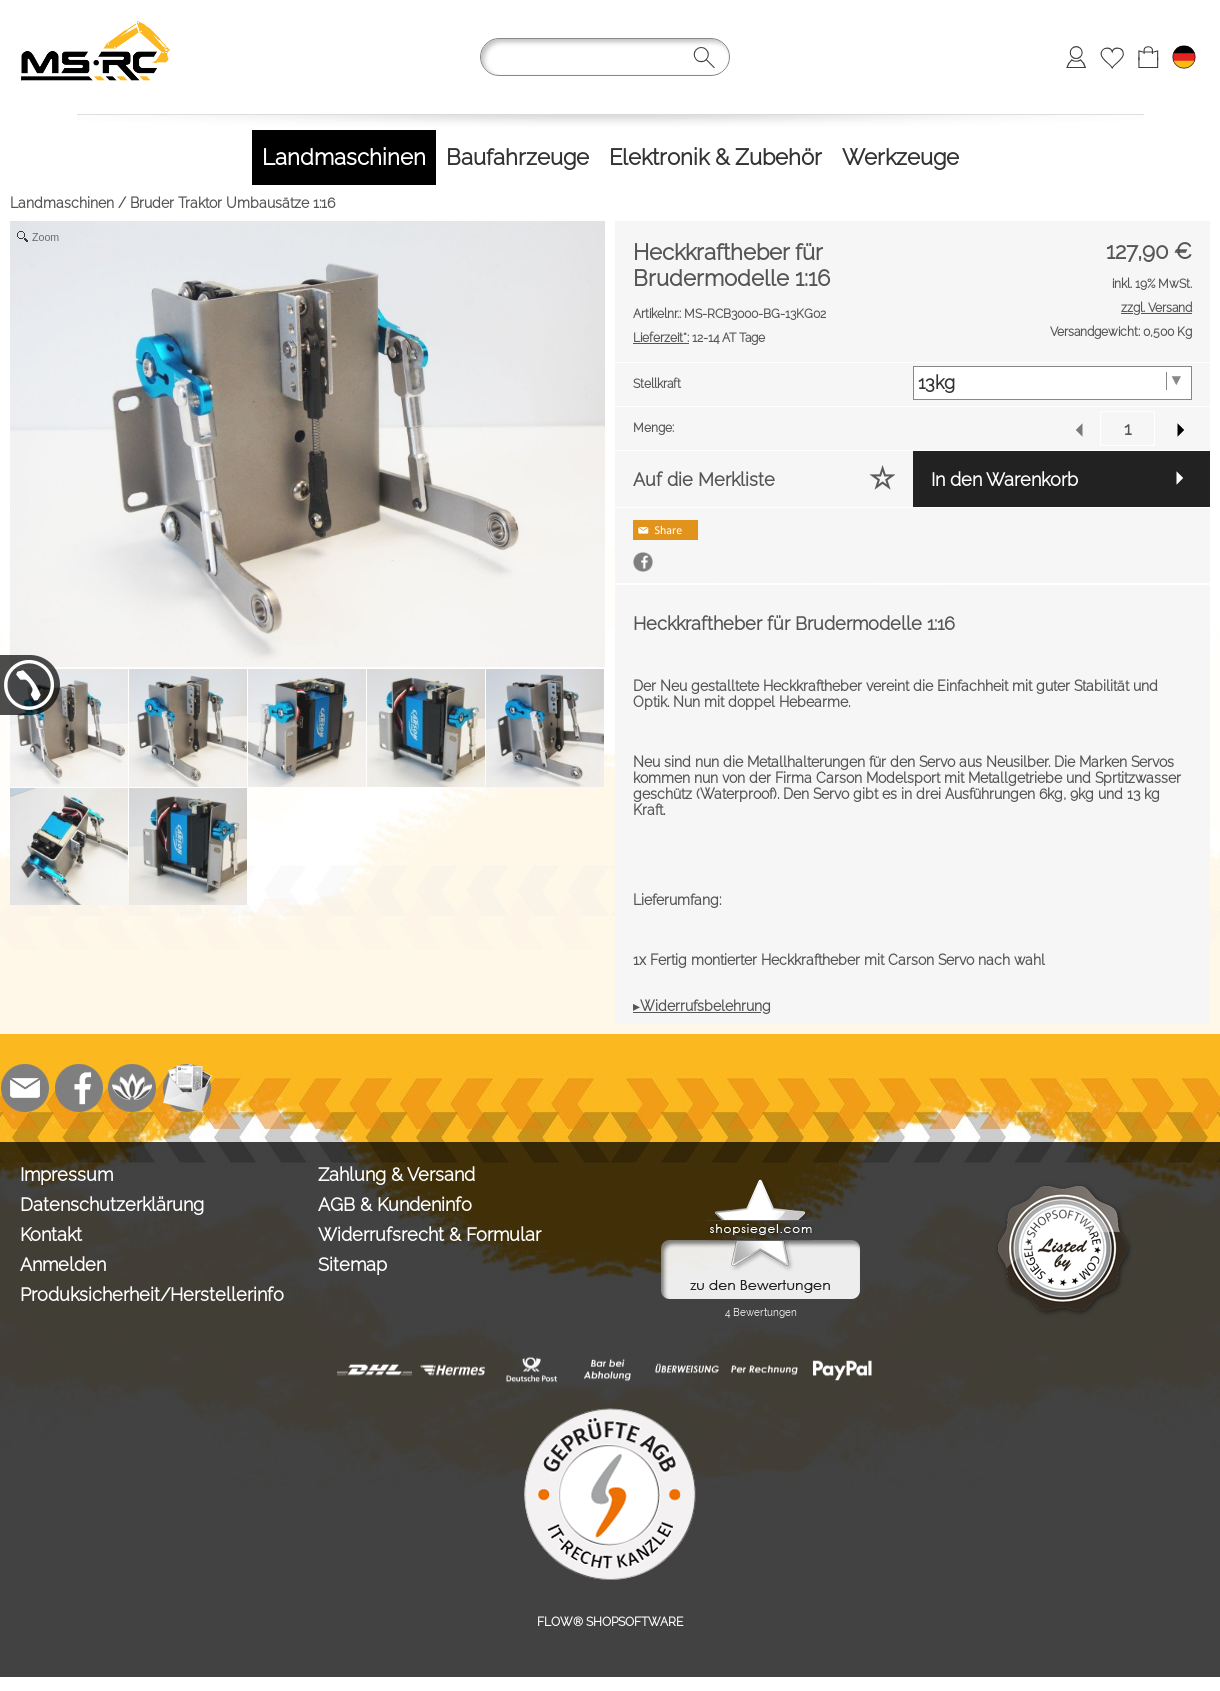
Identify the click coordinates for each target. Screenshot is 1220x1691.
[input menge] (1127, 428)
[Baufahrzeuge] (517, 157)
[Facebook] (79, 1088)
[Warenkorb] (1148, 57)
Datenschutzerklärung (112, 1204)
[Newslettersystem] (187, 1088)
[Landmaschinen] (344, 157)
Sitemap (352, 1264)
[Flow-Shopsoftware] (133, 1088)
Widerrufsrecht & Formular (429, 1234)
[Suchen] (605, 57)
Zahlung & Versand (396, 1174)
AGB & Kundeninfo (395, 1204)
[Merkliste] (1112, 57)
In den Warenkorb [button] (1004, 479)
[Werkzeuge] (900, 157)
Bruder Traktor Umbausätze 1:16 (232, 203)
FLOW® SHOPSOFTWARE (610, 1622)
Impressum (66, 1174)
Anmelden (63, 1264)
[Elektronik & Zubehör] (715, 157)
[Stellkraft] (1053, 383)
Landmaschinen (62, 203)
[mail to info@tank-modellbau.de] (25, 1088)
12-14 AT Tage (699, 338)
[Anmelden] (1076, 57)
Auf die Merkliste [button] (704, 479)
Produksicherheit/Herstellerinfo (152, 1294)
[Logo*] (95, 21)
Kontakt (51, 1234)
